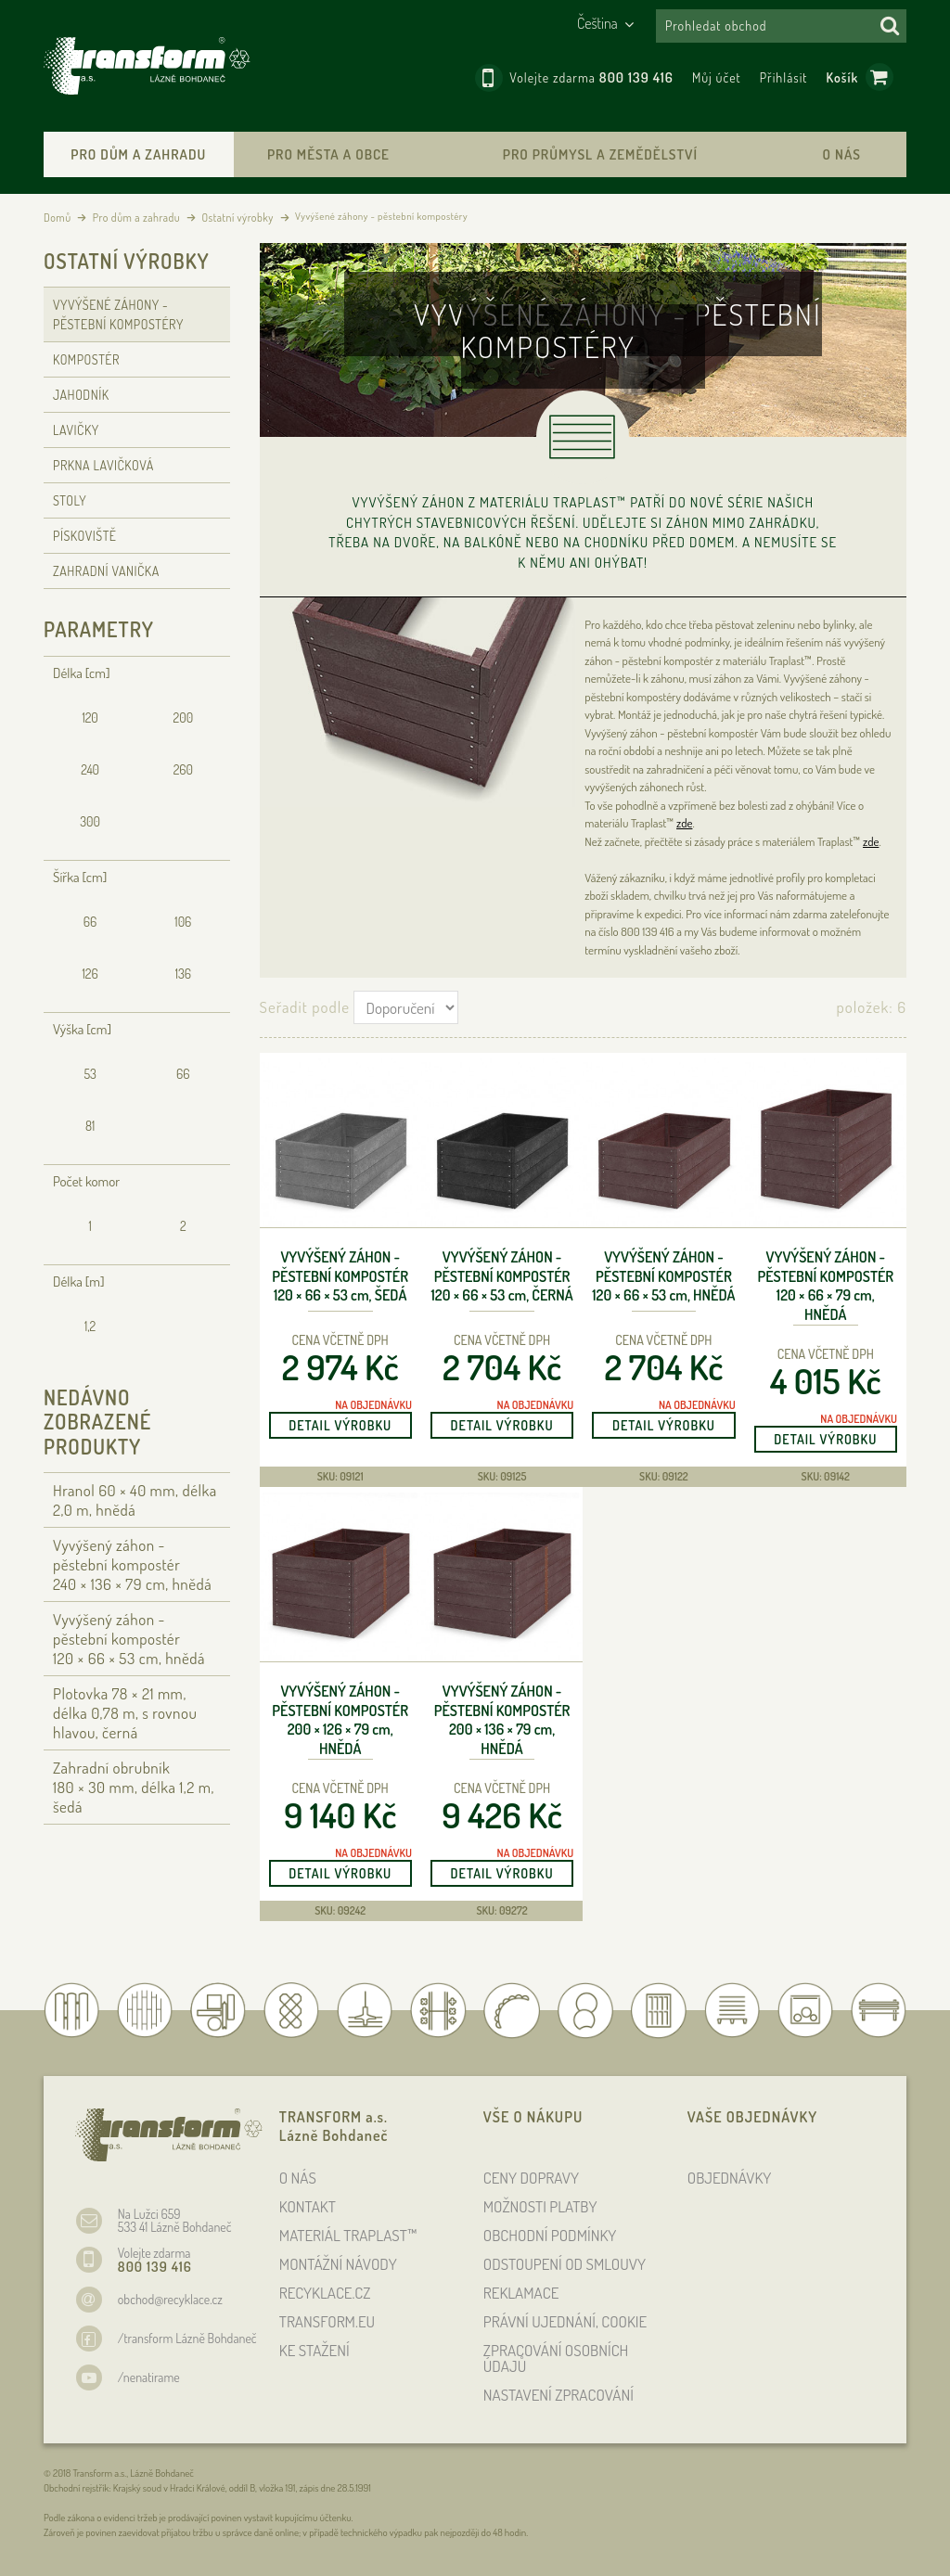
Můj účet (716, 77)
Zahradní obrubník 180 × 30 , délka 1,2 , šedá (133, 1787)
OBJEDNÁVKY (729, 2177)
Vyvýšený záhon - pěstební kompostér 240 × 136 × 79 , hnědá (132, 1564)
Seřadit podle (305, 1007)
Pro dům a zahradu (138, 154)
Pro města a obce (328, 154)
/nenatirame (149, 2377)
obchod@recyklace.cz (170, 2299)
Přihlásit (784, 77)
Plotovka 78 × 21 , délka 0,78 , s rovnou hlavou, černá (125, 1713)
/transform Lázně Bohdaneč (187, 2338)
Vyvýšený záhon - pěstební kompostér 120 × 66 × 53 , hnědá (663, 1276)
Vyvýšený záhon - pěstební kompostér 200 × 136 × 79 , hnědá (502, 1720)
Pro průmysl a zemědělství (600, 154)
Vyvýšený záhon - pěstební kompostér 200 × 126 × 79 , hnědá (340, 1720)
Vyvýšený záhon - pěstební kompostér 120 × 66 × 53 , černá (502, 1276)
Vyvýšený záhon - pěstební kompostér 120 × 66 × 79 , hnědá (825, 1286)
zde (684, 822)
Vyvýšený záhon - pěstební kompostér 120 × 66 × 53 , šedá (340, 1276)
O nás (842, 154)
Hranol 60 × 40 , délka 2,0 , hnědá (135, 1499)
